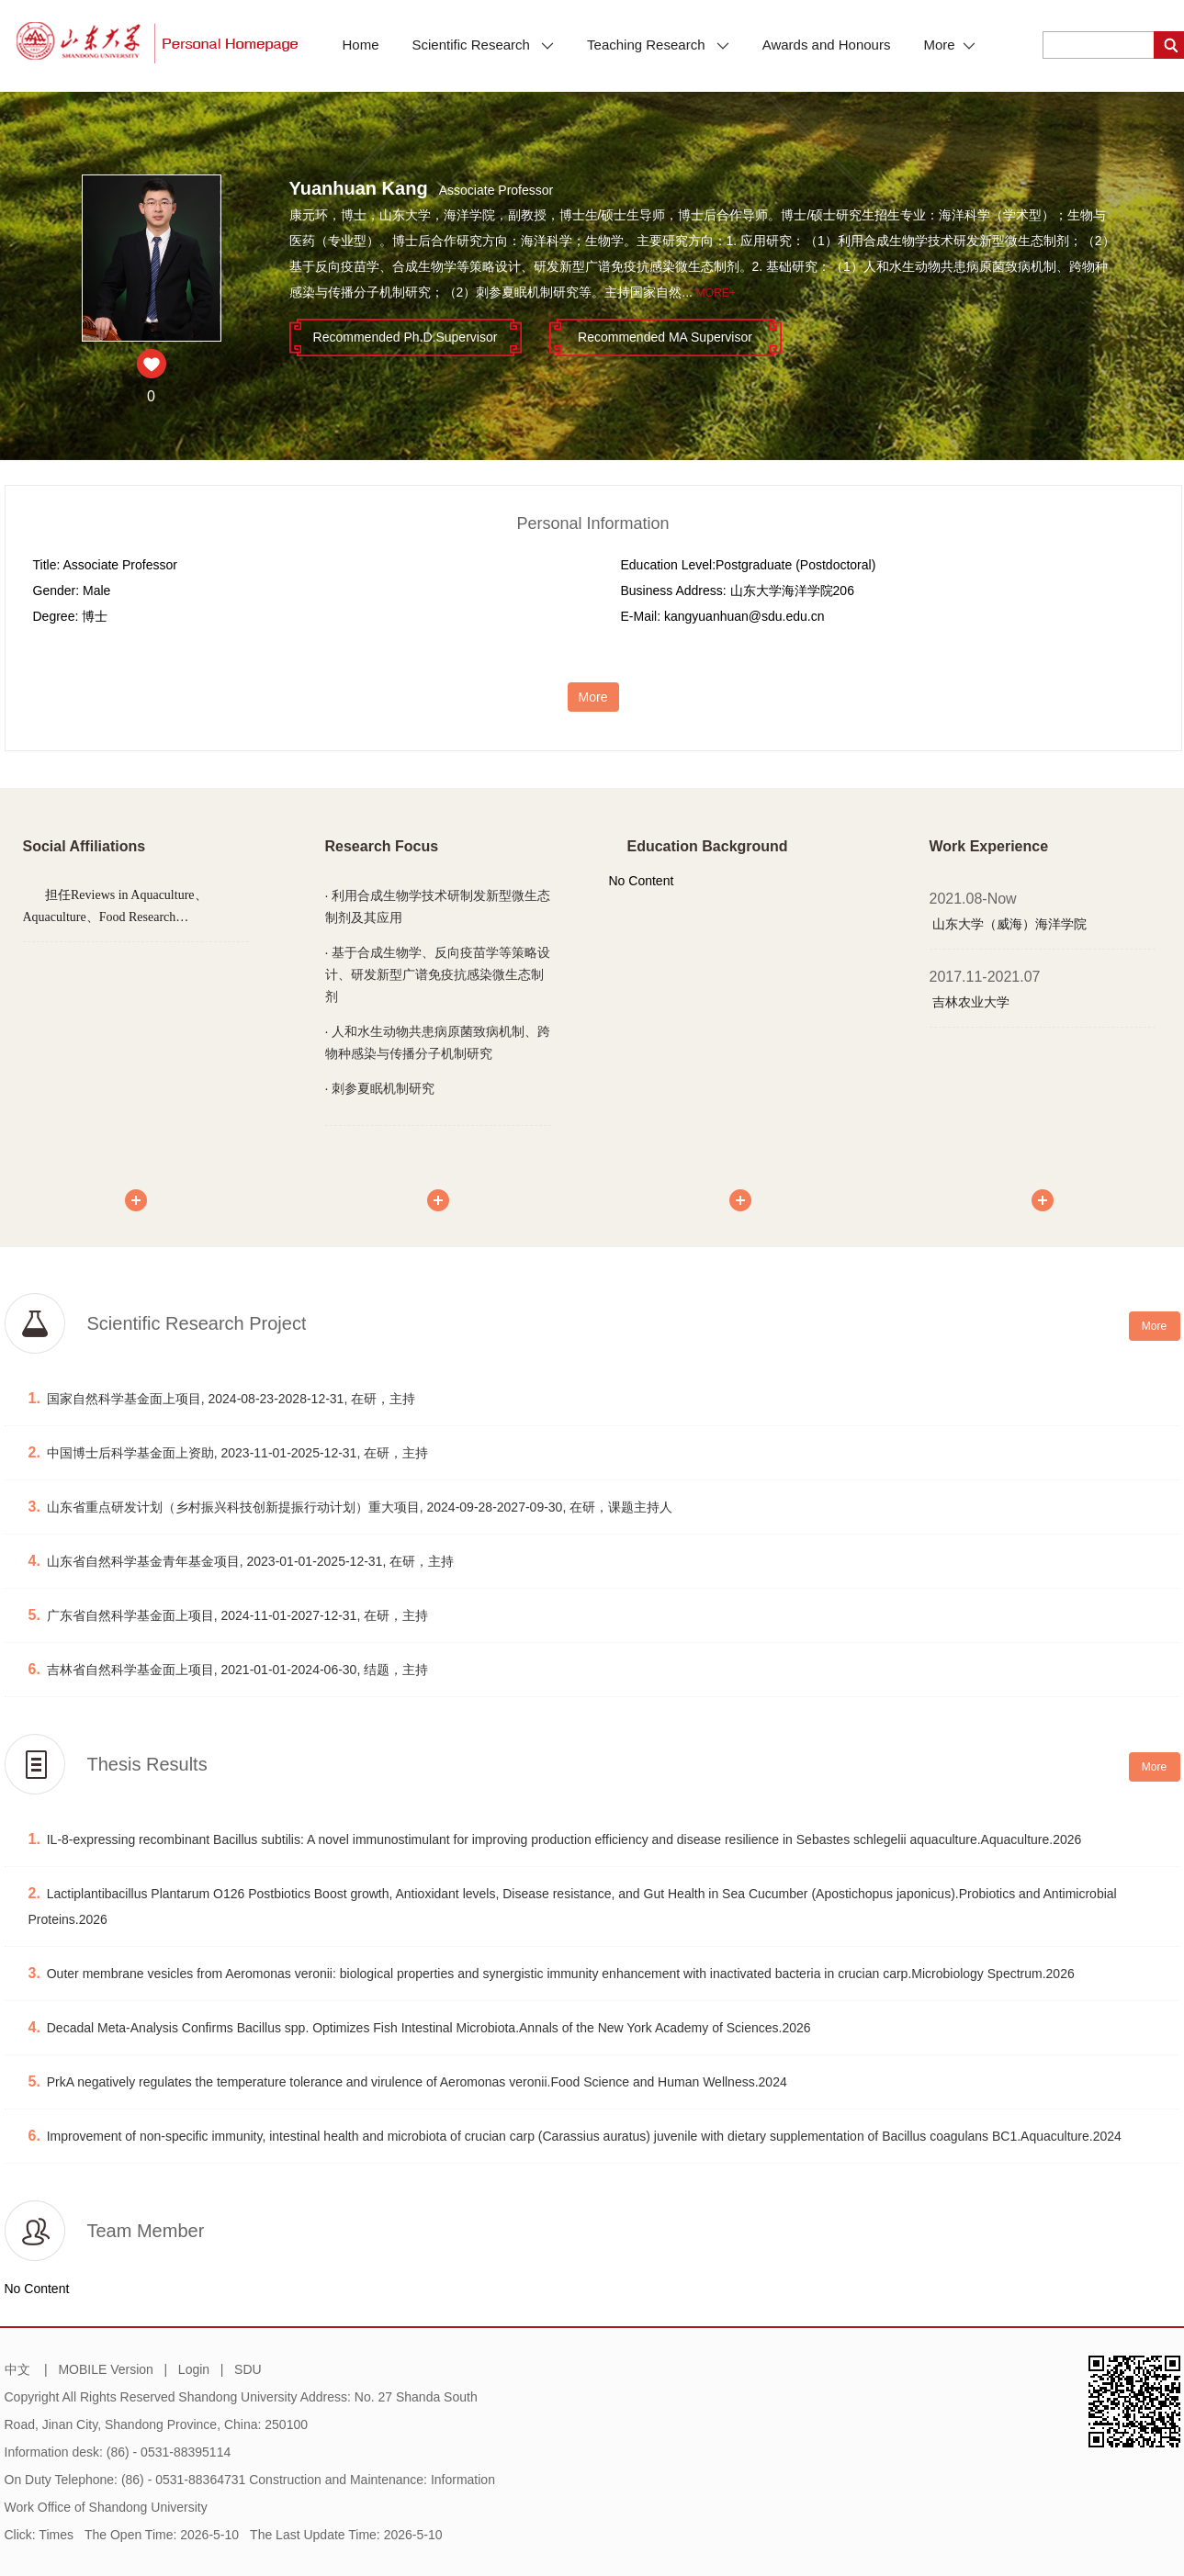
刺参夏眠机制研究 (383, 1088)
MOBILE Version (105, 2369)
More (949, 44)
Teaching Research (658, 44)
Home (361, 44)
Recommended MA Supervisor (665, 337)
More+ (716, 293)
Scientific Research (483, 44)
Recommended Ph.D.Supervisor (405, 337)
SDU (248, 2369)
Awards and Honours (826, 44)
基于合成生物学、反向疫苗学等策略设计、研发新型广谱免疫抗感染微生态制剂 (438, 974)
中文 (17, 2369)
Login (193, 2369)
